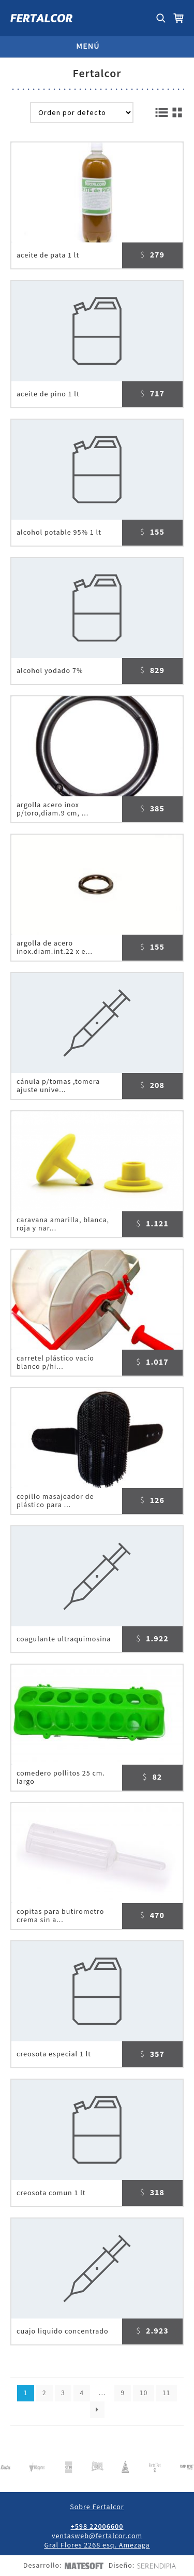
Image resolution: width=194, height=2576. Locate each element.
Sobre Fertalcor (97, 2507)
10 (143, 2393)
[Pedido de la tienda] (81, 112)
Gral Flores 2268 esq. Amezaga (97, 2545)
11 (166, 2393)
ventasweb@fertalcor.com (97, 2536)
